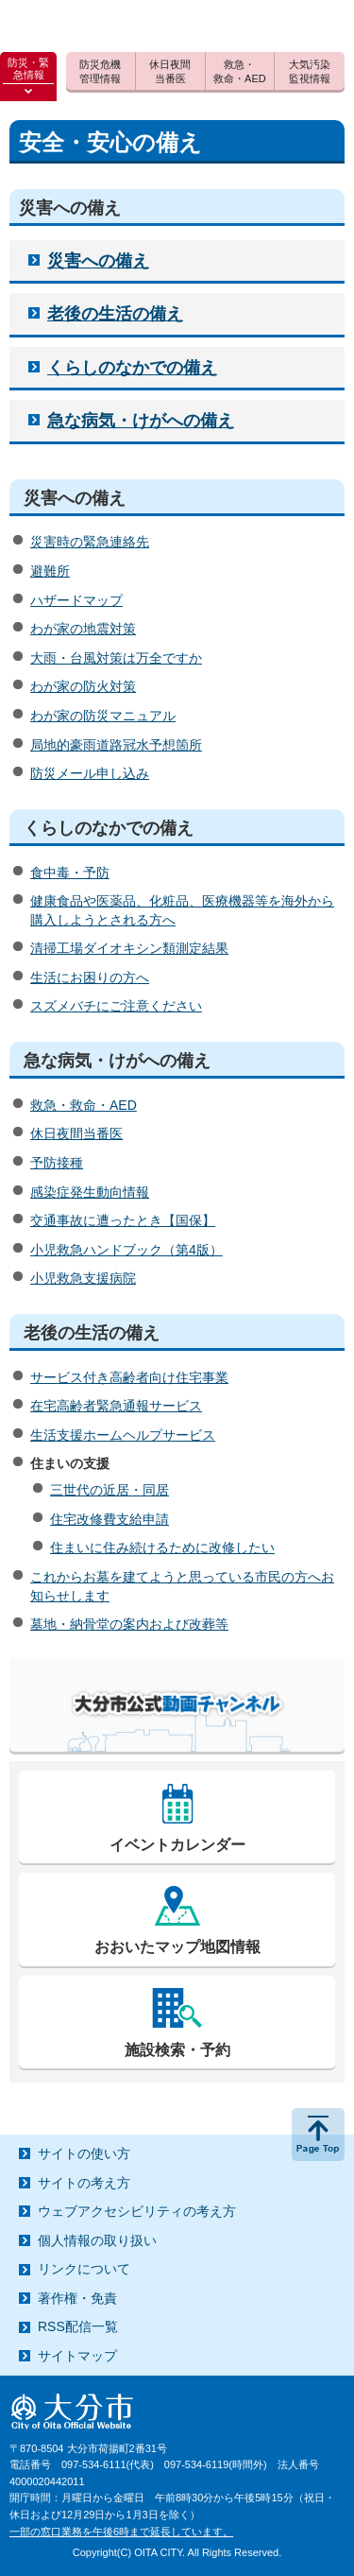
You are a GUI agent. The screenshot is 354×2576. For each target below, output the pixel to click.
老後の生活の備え (115, 313)
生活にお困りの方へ (89, 977)
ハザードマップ (76, 600)
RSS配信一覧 (78, 2326)
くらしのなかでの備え (132, 367)
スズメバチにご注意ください (116, 1005)
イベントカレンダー (177, 1845)
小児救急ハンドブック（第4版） (126, 1249)
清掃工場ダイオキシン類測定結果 (129, 948)
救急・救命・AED (83, 1105)
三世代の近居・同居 (109, 1489)
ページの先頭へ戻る (318, 2134)
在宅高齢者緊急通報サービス (116, 1405)
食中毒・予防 (70, 872)
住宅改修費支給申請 (109, 1519)
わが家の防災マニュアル (103, 715)
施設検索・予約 (177, 2050)
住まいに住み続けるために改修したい (162, 1547)
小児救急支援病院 (83, 1278)
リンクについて (84, 2268)
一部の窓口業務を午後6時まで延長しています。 (121, 2531)
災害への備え (98, 260)
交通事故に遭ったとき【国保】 (122, 1220)
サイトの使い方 (84, 2153)
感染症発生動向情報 (89, 1192)
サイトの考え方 (84, 2182)
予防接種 (56, 1162)
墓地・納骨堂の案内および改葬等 (129, 1624)
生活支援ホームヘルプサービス (122, 1435)
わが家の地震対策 (83, 628)
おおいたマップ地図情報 (177, 1947)
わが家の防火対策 (83, 686)
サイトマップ (77, 2355)
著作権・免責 (77, 2298)
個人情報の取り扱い (97, 2240)
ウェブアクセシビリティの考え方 (137, 2211)
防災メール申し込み (89, 773)
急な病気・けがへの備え (140, 420)
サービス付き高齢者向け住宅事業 (129, 1377)
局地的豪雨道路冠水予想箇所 (116, 744)
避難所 (50, 571)
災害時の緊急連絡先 (89, 541)
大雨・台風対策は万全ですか (116, 658)
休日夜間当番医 (76, 1133)
